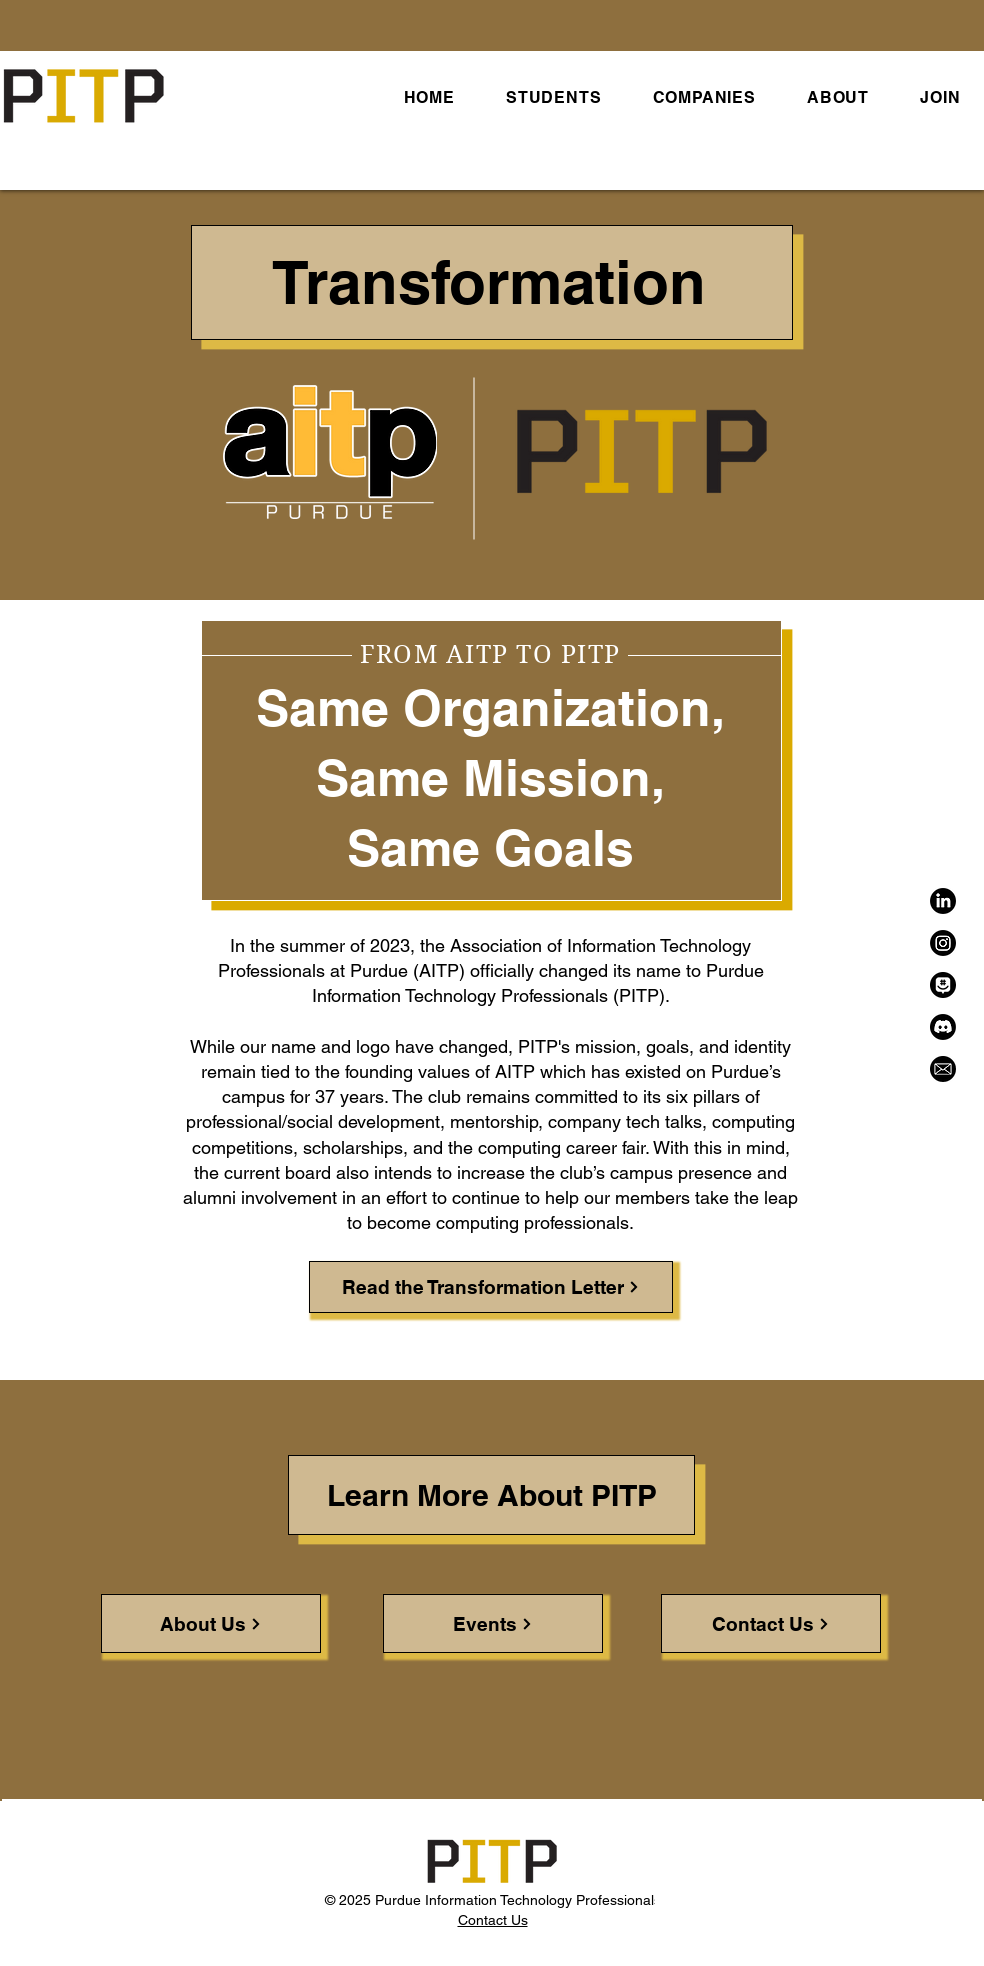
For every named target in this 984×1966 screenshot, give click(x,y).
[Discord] (943, 1027)
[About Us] (211, 1623)
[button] (553, 97)
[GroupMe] (943, 985)
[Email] (943, 1069)
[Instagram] (943, 943)
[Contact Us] (771, 1623)
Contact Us (493, 1920)
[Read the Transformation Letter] (491, 1287)
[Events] (493, 1623)
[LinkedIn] (943, 901)
